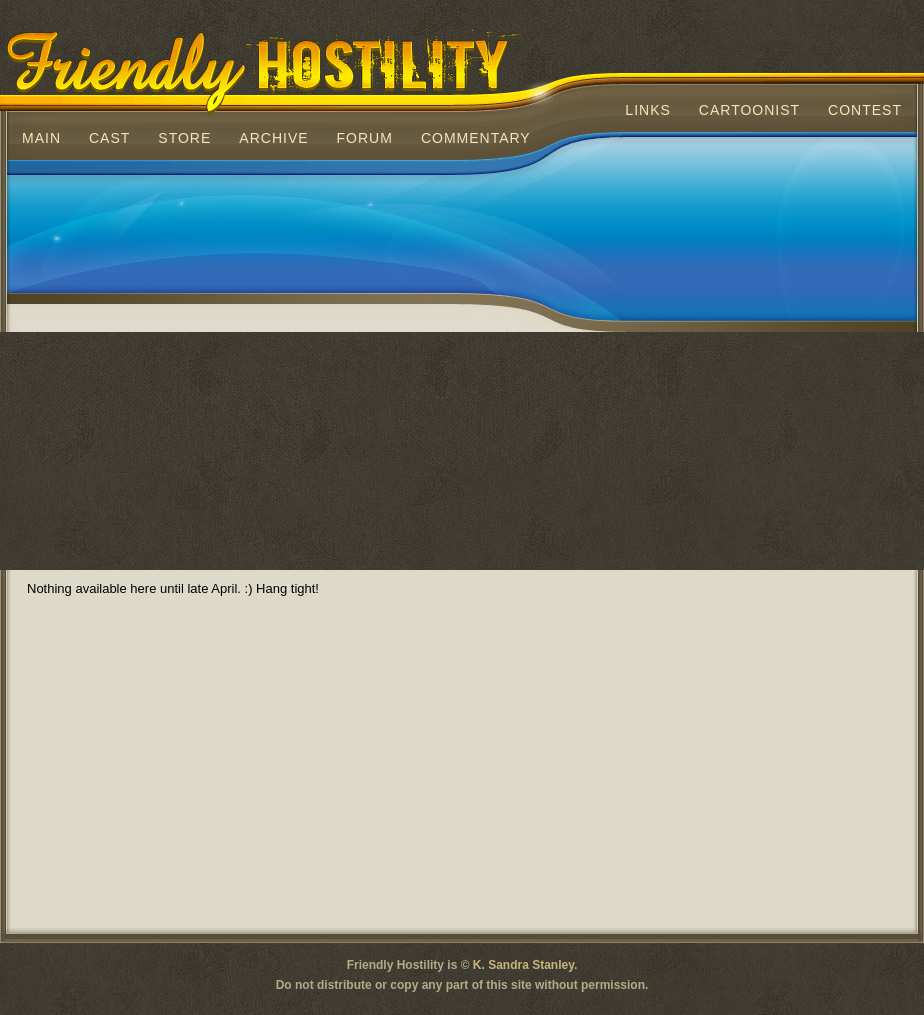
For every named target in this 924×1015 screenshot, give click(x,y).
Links (647, 110)
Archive (273, 138)
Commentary (476, 138)
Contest (865, 110)
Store (184, 138)
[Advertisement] (187, 376)
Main (41, 138)
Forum (365, 138)
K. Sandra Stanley (523, 965)
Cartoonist (749, 110)
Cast (109, 138)
